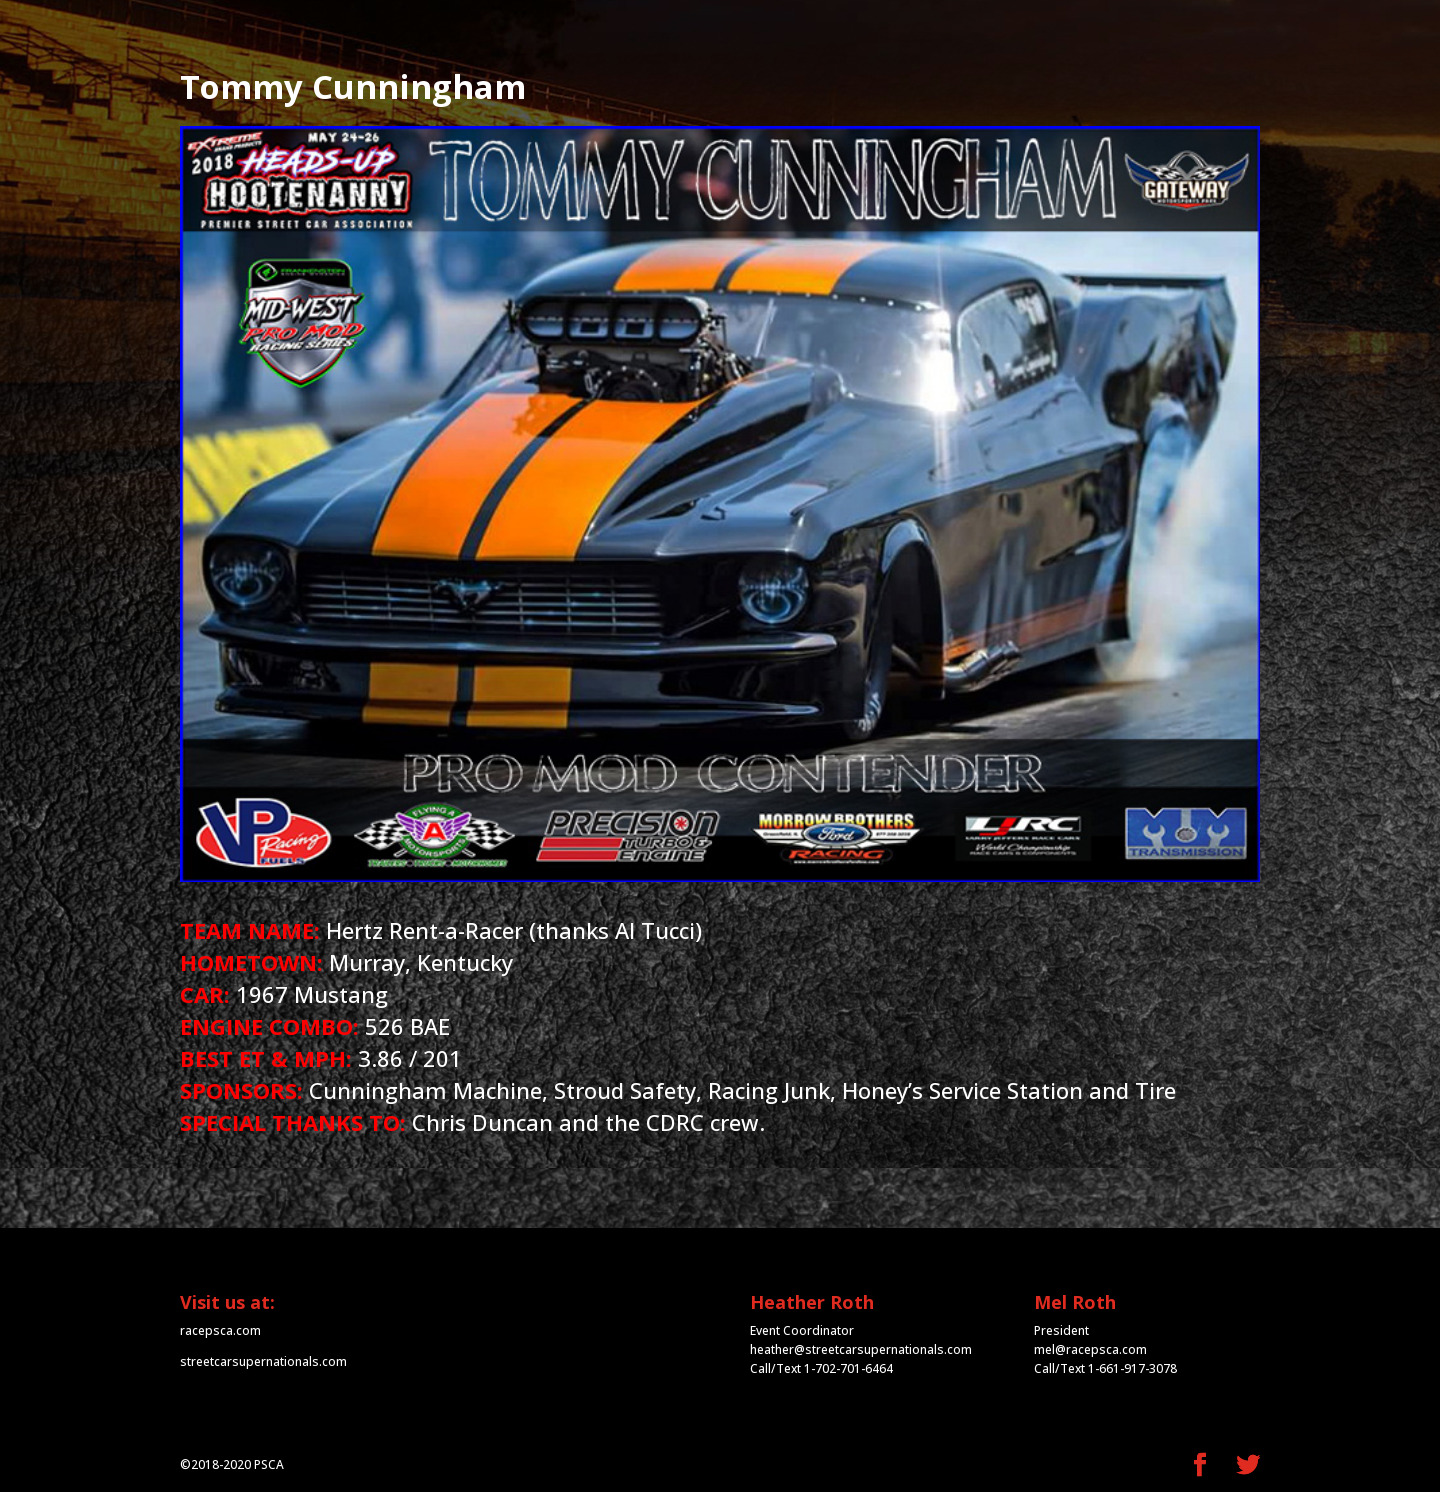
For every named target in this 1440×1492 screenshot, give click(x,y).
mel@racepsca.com (1090, 1349)
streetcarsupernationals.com (263, 1361)
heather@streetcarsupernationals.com (861, 1349)
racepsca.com (220, 1330)
